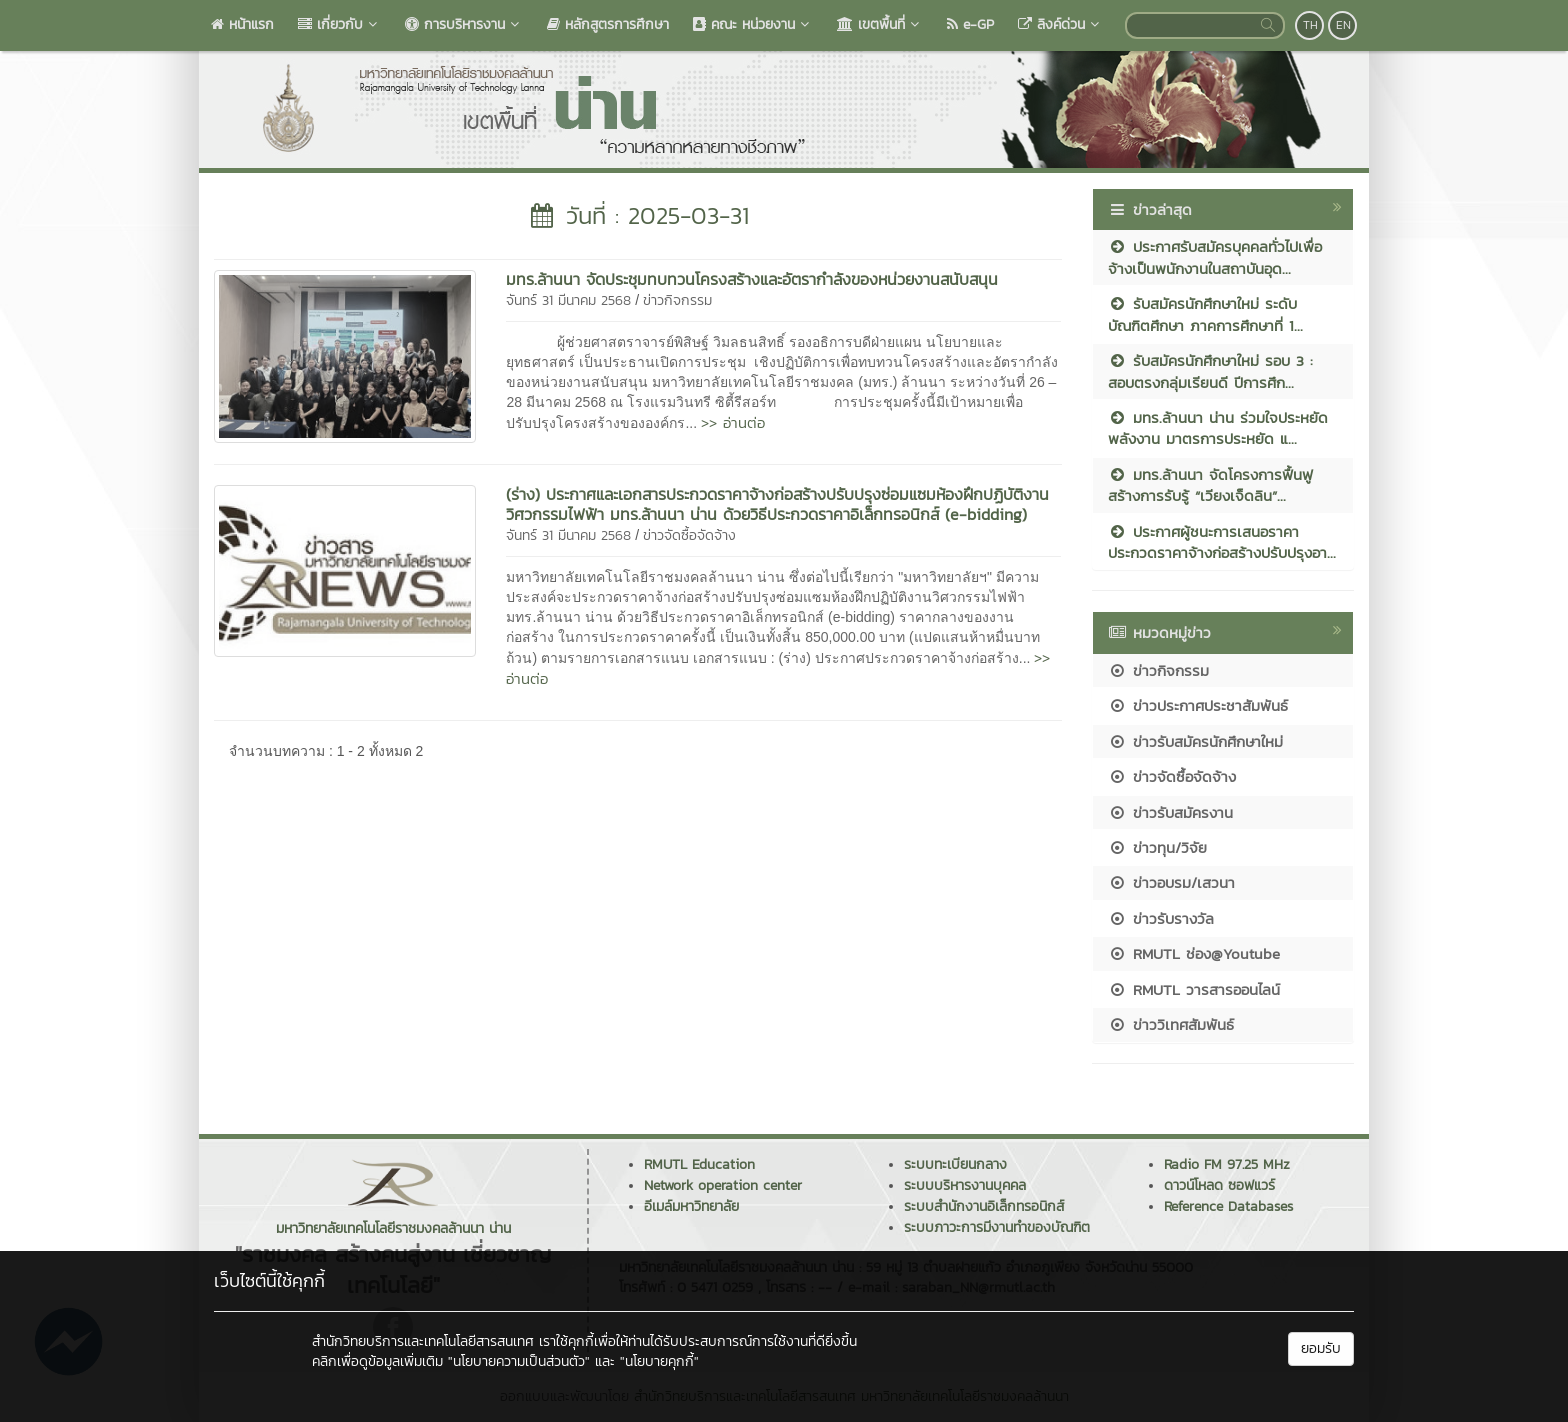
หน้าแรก (242, 24)
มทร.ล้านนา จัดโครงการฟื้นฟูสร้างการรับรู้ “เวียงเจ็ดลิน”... (1210, 485)
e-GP (970, 24)
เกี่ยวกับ (339, 24)
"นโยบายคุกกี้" (659, 1361)
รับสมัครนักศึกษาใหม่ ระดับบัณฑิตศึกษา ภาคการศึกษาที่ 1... (1205, 314)
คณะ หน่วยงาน (753, 24)
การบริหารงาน (464, 24)
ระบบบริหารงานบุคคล (965, 1185)
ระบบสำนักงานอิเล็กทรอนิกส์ (984, 1206)
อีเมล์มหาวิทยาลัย (691, 1206)
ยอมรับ (1321, 1348)
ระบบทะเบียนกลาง (955, 1164)
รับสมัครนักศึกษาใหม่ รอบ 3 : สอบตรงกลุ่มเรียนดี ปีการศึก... (1210, 371)
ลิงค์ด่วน (1060, 24)
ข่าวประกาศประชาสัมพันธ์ (1198, 705)
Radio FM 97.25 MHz (1227, 1164)
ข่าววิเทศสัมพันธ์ (1171, 1024)
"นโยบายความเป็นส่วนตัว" (519, 1361)
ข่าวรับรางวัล (1161, 918)
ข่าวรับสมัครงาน (1170, 812)
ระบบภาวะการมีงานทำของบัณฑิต (997, 1227)
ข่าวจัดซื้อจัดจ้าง (689, 535)
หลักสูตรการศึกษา (608, 24)
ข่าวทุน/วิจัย (1157, 847)
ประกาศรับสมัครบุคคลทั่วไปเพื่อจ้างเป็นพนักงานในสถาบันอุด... (1215, 257)
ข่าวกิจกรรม (677, 300)
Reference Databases (1228, 1206)
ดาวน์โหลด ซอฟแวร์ (1219, 1185)
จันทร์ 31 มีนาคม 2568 (568, 300)
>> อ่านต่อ (733, 422)
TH (1310, 25)
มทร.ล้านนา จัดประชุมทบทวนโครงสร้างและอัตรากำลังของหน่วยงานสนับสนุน (752, 279)
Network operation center (723, 1185)
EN (1343, 25)
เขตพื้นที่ (880, 24)
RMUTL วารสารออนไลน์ (1194, 989)
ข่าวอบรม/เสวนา (1171, 882)
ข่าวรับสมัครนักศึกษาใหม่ (1195, 741)
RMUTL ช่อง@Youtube (1194, 953)
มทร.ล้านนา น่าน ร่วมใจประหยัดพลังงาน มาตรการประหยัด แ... (1218, 428)
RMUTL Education (699, 1164)
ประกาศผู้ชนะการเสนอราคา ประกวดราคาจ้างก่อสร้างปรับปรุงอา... (1222, 542)
